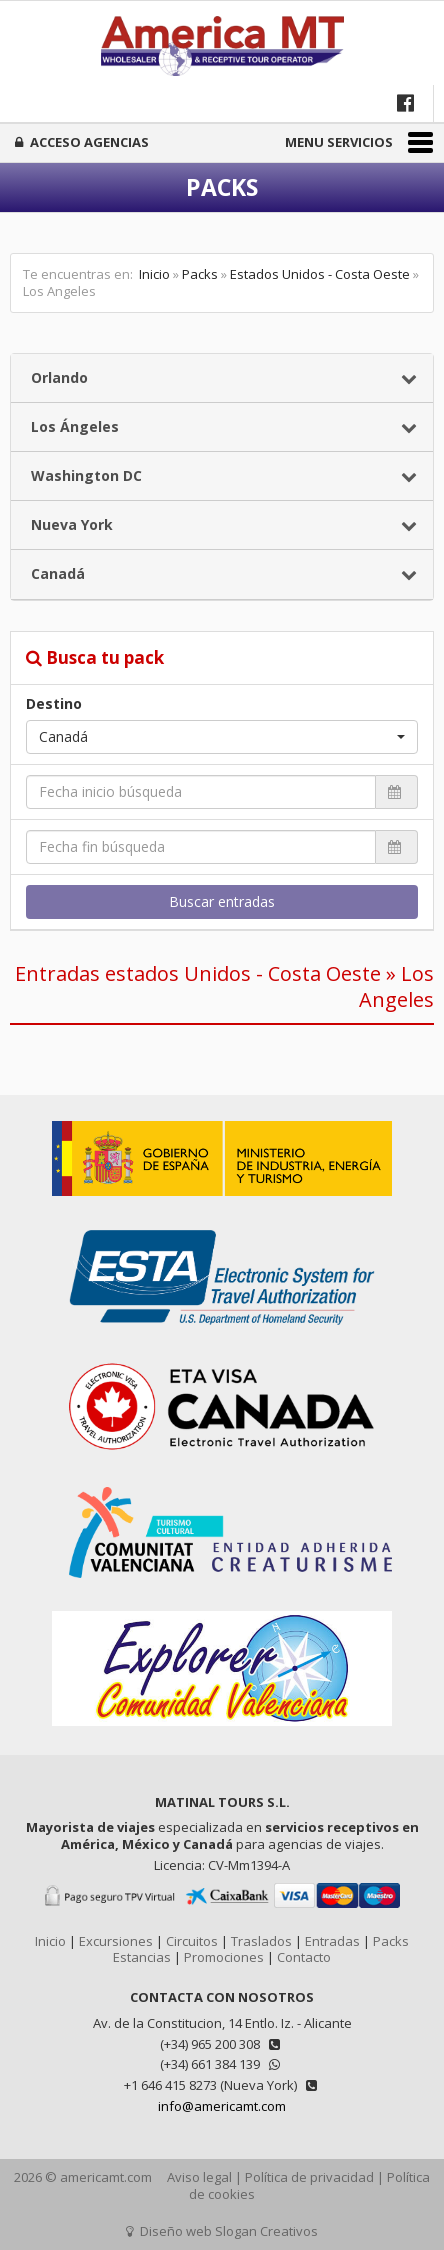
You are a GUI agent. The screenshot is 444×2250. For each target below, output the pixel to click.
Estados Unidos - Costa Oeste (320, 274)
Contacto (304, 1957)
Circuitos (192, 1941)
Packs (200, 274)
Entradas (332, 1941)
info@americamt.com (222, 2106)
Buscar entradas (222, 901)
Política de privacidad (309, 2177)
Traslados (261, 1941)
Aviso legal (199, 2177)
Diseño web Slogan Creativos (222, 2231)
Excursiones (116, 1941)
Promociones (224, 1957)
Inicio (154, 274)
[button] (222, 737)
